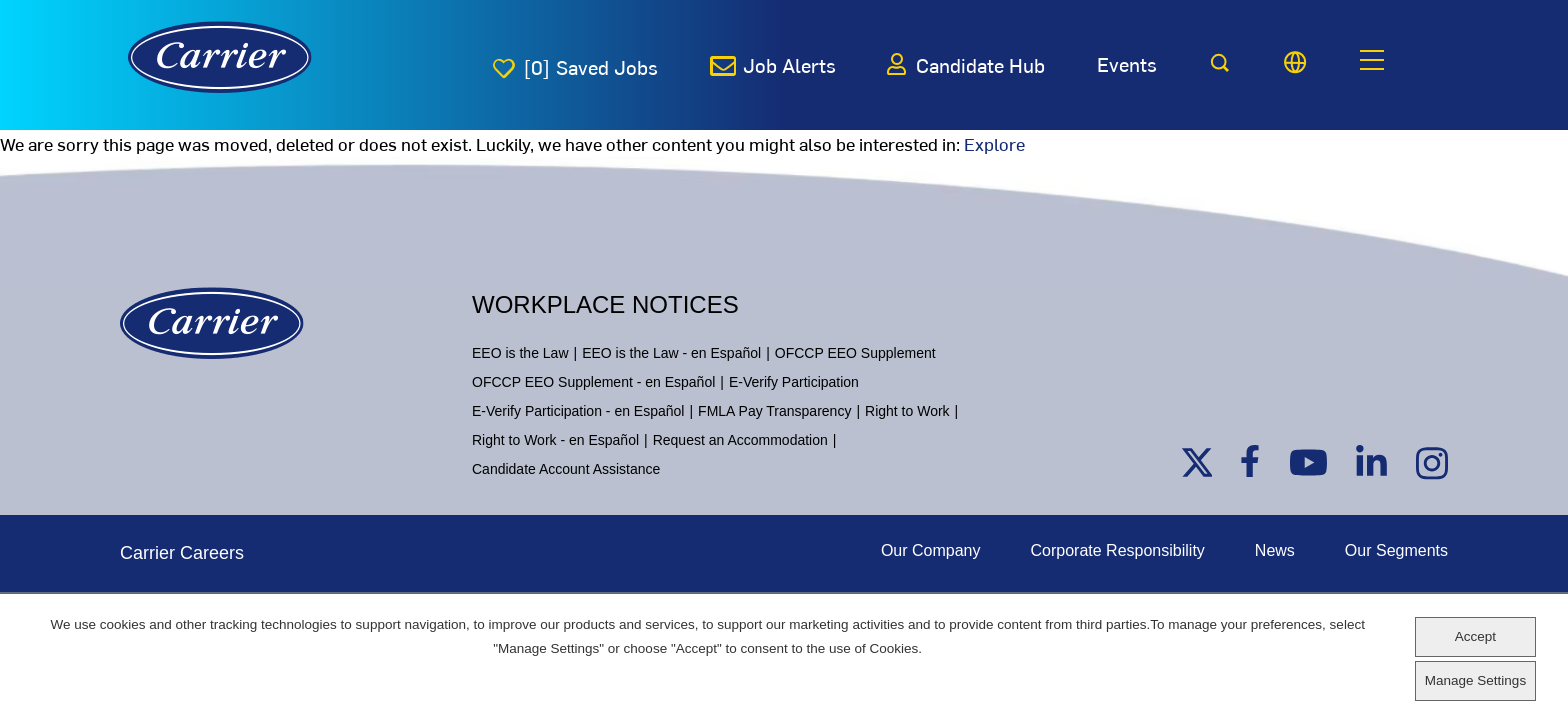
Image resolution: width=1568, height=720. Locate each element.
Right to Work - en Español (555, 440)
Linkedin (1372, 462)
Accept (1475, 636)
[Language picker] (1295, 62)
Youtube (1304, 462)
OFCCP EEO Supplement (855, 353)
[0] (590, 66)
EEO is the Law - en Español (671, 353)
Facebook (1256, 462)
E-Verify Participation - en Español (578, 411)
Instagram (1432, 462)
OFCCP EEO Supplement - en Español (593, 382)
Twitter (1196, 462)
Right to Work (907, 411)
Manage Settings (1475, 680)
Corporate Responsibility (1118, 550)
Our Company (931, 550)
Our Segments (1396, 550)
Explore (994, 143)
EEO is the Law (520, 353)
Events (1127, 63)
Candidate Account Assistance (566, 469)
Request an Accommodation (740, 440)
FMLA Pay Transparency (774, 411)
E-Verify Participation (794, 382)
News (1275, 550)
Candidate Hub (980, 64)
